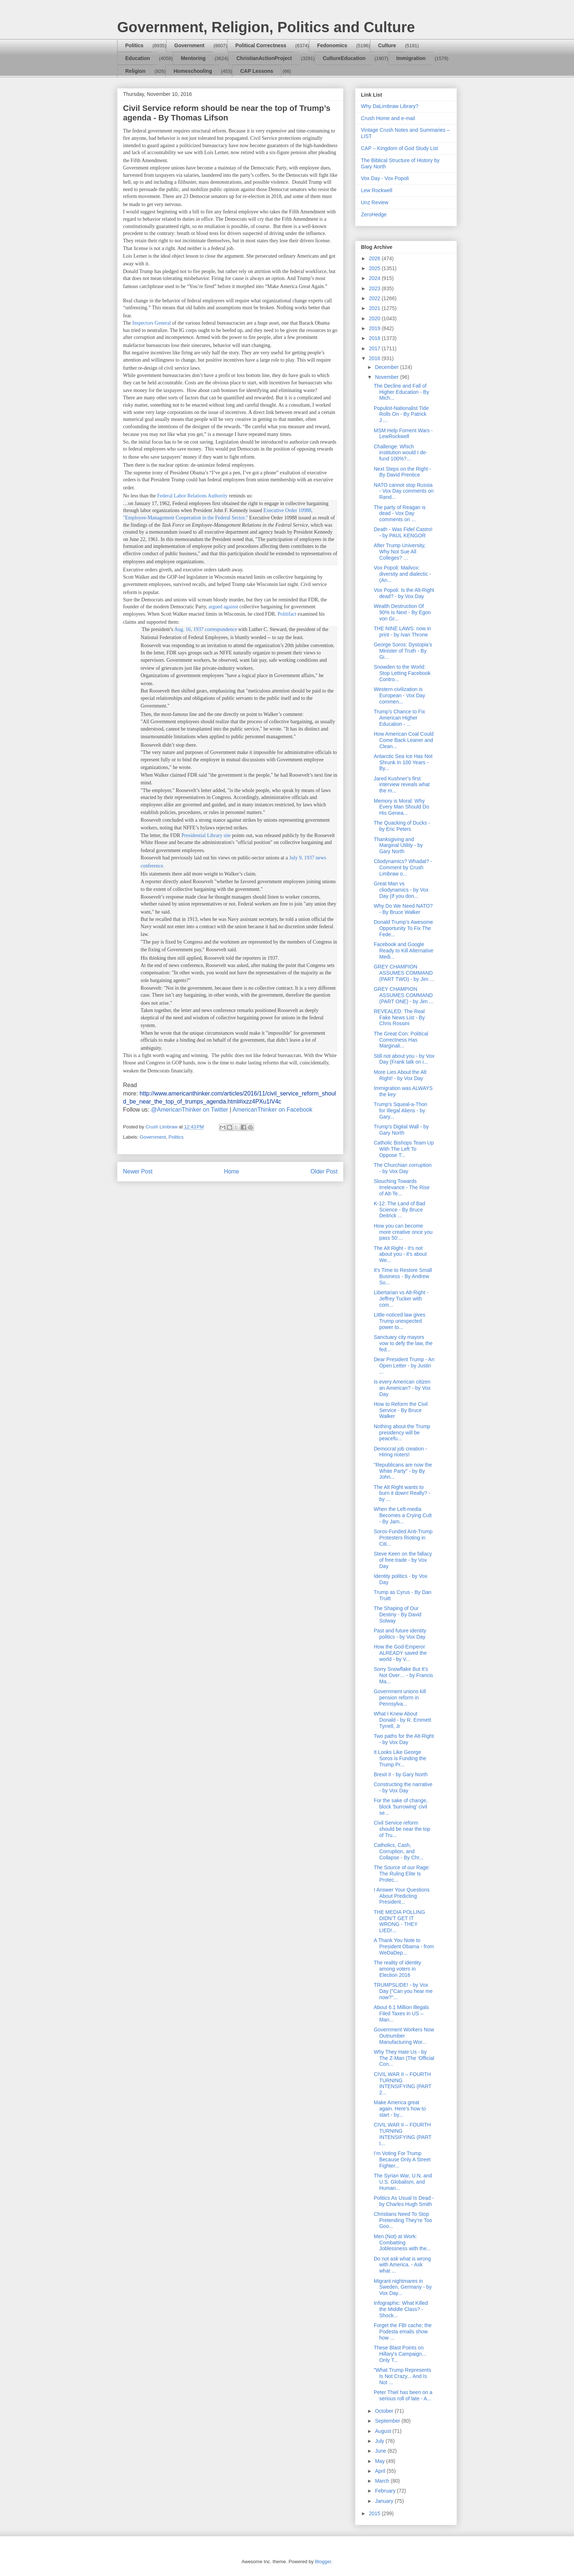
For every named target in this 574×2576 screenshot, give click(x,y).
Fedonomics (332, 45)
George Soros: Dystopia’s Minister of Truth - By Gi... (403, 651)
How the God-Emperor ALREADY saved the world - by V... (400, 1653)
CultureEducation (344, 58)
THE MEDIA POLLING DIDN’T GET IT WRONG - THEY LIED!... (399, 1921)
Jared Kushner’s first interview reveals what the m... (402, 785)
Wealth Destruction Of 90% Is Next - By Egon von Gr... (402, 612)
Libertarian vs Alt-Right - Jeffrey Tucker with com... (401, 1298)
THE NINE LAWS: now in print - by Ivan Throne (402, 632)
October (385, 2411)
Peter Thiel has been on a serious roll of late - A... (403, 2395)
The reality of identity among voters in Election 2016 (397, 1969)
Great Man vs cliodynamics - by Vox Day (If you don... (401, 890)
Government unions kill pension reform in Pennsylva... (400, 1697)
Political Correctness (260, 45)
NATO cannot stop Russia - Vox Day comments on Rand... (404, 491)
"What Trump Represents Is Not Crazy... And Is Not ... (402, 2376)
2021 (375, 308)
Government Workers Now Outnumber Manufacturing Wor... (404, 2036)
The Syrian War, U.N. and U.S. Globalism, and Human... (403, 2182)
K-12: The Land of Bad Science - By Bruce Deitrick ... (399, 1210)
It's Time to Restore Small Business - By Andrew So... (403, 1276)
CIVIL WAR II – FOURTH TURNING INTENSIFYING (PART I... (402, 2134)
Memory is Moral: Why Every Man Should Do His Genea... (401, 807)
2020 (375, 318)
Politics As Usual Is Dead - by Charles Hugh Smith (404, 2201)
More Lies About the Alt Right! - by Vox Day (400, 1075)
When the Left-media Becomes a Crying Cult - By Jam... (403, 1515)
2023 (375, 288)
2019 (375, 328)
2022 (375, 298)
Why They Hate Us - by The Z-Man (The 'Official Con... (404, 2058)
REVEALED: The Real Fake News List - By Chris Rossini (399, 1017)
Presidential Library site (205, 835)
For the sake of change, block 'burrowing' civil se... (401, 1806)
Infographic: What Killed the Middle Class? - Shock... (401, 2309)
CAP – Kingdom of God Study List (399, 148)
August (383, 2431)
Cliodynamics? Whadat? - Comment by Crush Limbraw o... (403, 867)
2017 (375, 348)
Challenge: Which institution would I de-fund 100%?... (401, 453)
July (380, 2441)
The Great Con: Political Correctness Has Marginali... (401, 1040)
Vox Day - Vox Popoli (385, 178)
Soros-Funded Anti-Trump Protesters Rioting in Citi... (403, 1537)
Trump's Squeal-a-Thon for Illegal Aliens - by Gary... (400, 1110)
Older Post (324, 1171)
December (387, 367)
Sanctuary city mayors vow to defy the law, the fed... (403, 1343)
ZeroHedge (374, 214)
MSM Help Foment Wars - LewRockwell (403, 434)
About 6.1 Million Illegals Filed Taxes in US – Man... (401, 2013)
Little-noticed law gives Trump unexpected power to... (399, 1321)
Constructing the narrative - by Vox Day (403, 1787)
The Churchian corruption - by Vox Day (403, 1168)
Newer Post (138, 1171)
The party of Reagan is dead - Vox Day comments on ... (400, 513)
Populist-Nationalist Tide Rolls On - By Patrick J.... (401, 414)
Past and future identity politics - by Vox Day (400, 1634)
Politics (134, 45)
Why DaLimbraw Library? (389, 106)
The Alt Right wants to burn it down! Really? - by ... (402, 1493)
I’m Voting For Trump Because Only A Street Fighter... (402, 2159)
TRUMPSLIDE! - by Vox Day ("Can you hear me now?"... (403, 1991)
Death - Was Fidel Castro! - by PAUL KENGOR (403, 532)
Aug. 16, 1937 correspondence (205, 629)
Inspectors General (151, 323)
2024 (375, 278)
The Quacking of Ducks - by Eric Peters (402, 826)
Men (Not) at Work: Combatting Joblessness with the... (402, 2242)
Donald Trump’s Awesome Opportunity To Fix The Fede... (403, 928)
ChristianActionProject (264, 58)
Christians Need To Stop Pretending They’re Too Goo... (403, 2220)
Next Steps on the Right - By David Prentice (402, 472)
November (387, 377)
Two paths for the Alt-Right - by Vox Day (404, 1739)
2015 (375, 2513)
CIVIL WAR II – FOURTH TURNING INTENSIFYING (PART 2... (402, 2083)
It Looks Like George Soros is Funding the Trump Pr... (400, 1758)
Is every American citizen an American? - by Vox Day (402, 1388)
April (381, 2471)
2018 (375, 338)
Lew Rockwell (376, 190)
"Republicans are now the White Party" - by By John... (403, 1471)
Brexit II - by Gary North (401, 1774)
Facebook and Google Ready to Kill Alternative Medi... (403, 950)
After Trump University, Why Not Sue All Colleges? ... (399, 551)
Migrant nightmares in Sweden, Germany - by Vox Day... (403, 2287)
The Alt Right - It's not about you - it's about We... (400, 1254)
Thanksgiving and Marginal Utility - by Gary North (398, 845)
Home (231, 1171)
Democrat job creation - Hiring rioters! (400, 1452)
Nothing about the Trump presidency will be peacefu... (402, 1432)
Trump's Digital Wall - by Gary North (401, 1130)
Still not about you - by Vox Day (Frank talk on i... (404, 1059)
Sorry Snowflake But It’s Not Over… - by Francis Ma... (403, 1675)
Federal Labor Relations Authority (192, 496)
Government (189, 45)
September (388, 2421)
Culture (387, 45)
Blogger (323, 2561)
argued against (223, 606)
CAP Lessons (256, 71)
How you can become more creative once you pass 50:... (403, 1232)
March (383, 2481)
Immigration (411, 58)
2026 (375, 258)
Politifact (286, 614)
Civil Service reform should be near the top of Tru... (402, 1829)
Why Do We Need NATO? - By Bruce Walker (403, 909)
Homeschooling (193, 71)
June (381, 2451)
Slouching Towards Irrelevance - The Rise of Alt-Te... (401, 1187)
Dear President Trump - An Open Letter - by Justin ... (404, 1365)
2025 (375, 268)
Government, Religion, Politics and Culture (266, 27)
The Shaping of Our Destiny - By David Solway (397, 1614)
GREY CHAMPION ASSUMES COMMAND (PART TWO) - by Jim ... (404, 973)
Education (137, 58)
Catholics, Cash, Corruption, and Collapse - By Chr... (399, 1851)
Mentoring (193, 58)
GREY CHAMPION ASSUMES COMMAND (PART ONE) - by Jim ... (403, 995)
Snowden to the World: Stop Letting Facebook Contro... (402, 673)
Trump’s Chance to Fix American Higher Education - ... (399, 718)
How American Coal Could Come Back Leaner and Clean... (403, 740)
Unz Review (374, 202)
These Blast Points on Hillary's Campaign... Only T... (400, 2354)
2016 (375, 358)
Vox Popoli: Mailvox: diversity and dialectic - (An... (402, 574)
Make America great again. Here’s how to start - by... (400, 2108)
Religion (135, 71)
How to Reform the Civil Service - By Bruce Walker (401, 1410)
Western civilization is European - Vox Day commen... (399, 695)
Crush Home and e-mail (388, 118)
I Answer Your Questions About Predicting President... (402, 1896)
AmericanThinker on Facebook (272, 1109)
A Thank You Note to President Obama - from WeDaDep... (404, 1946)
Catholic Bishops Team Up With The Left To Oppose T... (404, 1149)
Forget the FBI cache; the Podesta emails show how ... (403, 2331)
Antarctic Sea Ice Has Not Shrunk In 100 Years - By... (403, 762)
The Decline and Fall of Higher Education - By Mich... (401, 392)
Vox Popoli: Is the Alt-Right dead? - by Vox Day (404, 593)
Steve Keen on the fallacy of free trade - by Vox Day (403, 1560)
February (386, 2491)
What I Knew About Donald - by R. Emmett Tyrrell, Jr (402, 1720)
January (385, 2501)
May (380, 2461)
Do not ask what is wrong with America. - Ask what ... (402, 2265)
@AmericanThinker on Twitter (189, 1109)
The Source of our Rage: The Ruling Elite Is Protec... (402, 1873)
